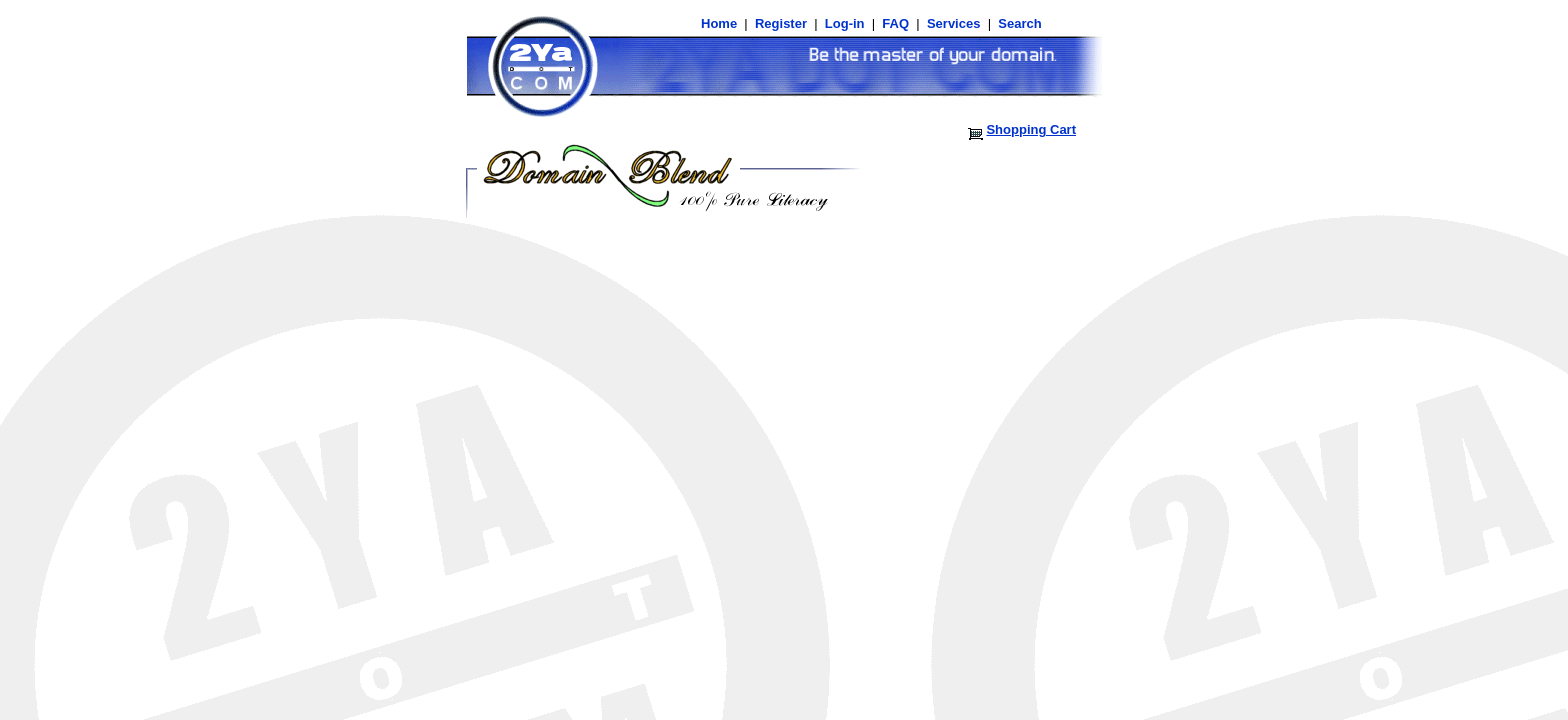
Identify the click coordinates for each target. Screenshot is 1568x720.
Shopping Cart (1031, 129)
